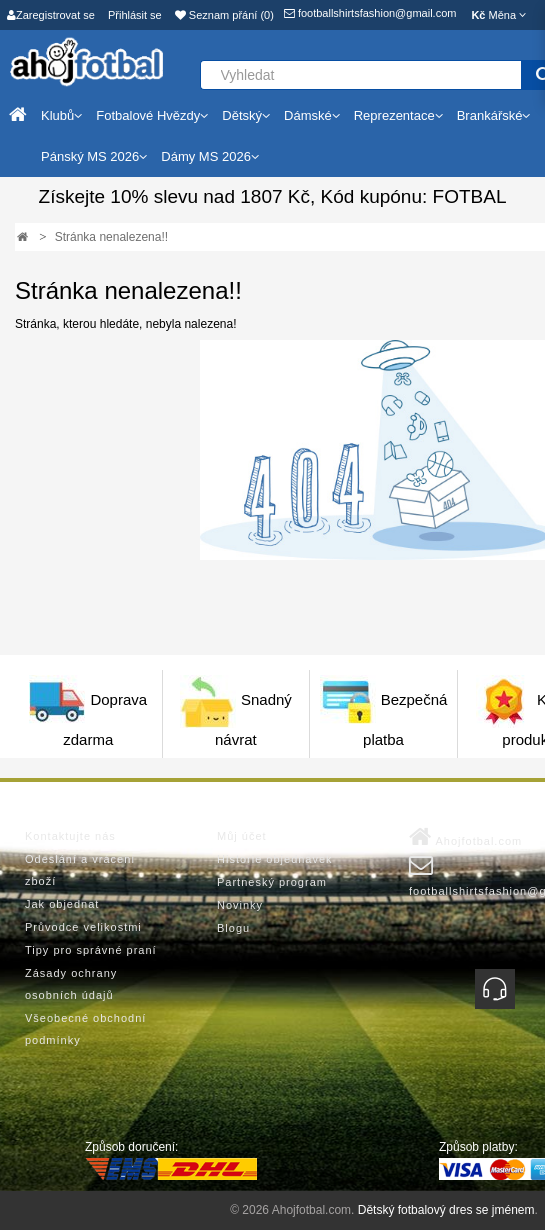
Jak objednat (62, 904)
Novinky (240, 905)
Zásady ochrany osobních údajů (71, 984)
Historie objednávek (275, 859)
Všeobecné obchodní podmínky (85, 1029)
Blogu (233, 928)
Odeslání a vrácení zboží (80, 870)
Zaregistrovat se (51, 15)
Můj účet (242, 836)
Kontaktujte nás (70, 836)
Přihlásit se (135, 15)
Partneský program (272, 882)
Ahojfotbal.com (465, 837)
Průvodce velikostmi (83, 927)
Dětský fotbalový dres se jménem (446, 1210)
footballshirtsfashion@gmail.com (370, 13)
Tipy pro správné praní (91, 950)
